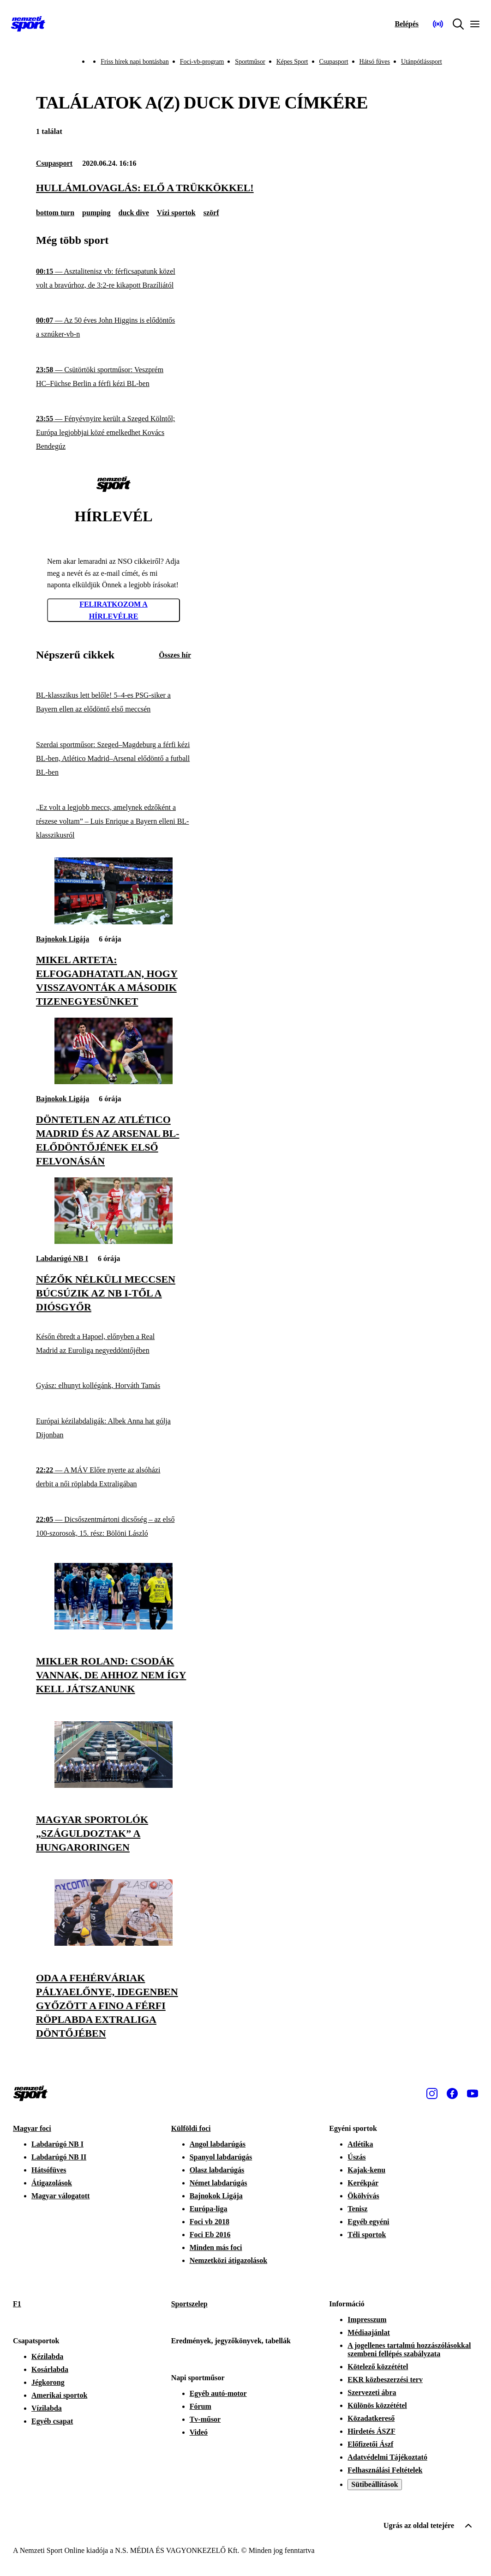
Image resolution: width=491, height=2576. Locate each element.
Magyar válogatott (60, 2196)
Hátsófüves (48, 2170)
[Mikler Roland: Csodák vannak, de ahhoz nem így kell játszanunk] (113, 1627)
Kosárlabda (49, 2369)
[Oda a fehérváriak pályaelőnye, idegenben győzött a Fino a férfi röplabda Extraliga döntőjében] (113, 1943)
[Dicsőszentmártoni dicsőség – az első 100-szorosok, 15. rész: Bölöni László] (113, 1527)
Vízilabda (46, 2408)
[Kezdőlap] (28, 24)
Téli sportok (366, 2234)
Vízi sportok (176, 213)
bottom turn (55, 213)
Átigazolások (51, 2183)
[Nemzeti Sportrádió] (438, 24)
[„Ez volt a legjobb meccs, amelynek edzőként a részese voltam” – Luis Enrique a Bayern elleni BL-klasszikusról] (113, 822)
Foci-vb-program (202, 61)
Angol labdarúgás (218, 2144)
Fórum (200, 2406)
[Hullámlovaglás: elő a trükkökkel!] (245, 188)
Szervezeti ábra (371, 2392)
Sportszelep (189, 2304)
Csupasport (333, 61)
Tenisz (357, 2209)
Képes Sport (292, 61)
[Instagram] (431, 2093)
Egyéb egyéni (368, 2222)
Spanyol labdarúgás (221, 2157)
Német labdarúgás (218, 2183)
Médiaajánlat (368, 2332)
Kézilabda (47, 2356)
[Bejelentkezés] (406, 24)
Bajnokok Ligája (62, 939)
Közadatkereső (371, 2418)
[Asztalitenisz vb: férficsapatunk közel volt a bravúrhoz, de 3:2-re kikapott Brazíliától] (113, 279)
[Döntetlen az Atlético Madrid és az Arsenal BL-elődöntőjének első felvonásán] (113, 1082)
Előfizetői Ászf (370, 2444)
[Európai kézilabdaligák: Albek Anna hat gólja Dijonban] (113, 1428)
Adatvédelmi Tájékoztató (387, 2457)
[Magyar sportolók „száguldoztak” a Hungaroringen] (113, 1785)
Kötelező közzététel (377, 2367)
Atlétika (360, 2144)
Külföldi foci (191, 2128)
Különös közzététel (377, 2405)
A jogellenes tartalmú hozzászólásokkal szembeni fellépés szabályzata (409, 2349)
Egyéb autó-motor (218, 2393)
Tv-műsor (205, 2419)
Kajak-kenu (366, 2170)
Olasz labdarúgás (217, 2170)
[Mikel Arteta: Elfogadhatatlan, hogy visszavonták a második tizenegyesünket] (113, 922)
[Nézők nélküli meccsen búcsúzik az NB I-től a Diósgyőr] (113, 1241)
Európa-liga (209, 2209)
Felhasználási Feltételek (384, 2470)
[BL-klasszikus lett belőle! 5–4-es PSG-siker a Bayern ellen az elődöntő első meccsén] (113, 702)
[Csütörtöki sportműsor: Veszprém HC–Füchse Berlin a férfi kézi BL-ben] (113, 377)
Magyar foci (32, 2128)
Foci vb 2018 (209, 2222)
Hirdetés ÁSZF (371, 2431)
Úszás (356, 2157)
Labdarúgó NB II (58, 2157)
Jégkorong (48, 2382)
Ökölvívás (363, 2196)
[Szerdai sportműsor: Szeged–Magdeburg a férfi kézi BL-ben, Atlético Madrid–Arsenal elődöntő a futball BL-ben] (113, 758)
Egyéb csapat (52, 2421)
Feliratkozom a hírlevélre (113, 610)
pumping (96, 213)
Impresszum (366, 2319)
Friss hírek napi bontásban (134, 61)
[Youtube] (472, 2093)
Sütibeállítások (374, 2484)
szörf (211, 213)
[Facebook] (452, 2093)
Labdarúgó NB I (62, 1258)
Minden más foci (216, 2247)
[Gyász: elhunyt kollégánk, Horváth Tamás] (113, 1386)
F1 (17, 2304)
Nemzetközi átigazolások (228, 2260)
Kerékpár (362, 2183)
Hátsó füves (374, 61)
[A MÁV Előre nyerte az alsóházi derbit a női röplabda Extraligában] (113, 1477)
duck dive (133, 213)
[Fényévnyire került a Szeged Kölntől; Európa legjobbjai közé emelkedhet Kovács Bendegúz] (113, 433)
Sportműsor (250, 61)
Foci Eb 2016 (210, 2234)
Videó (199, 2432)
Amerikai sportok (59, 2395)
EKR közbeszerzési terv (385, 2379)
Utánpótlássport (421, 61)
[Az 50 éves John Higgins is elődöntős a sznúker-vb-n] (113, 328)
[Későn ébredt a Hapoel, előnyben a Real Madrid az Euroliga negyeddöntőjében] (113, 1343)
